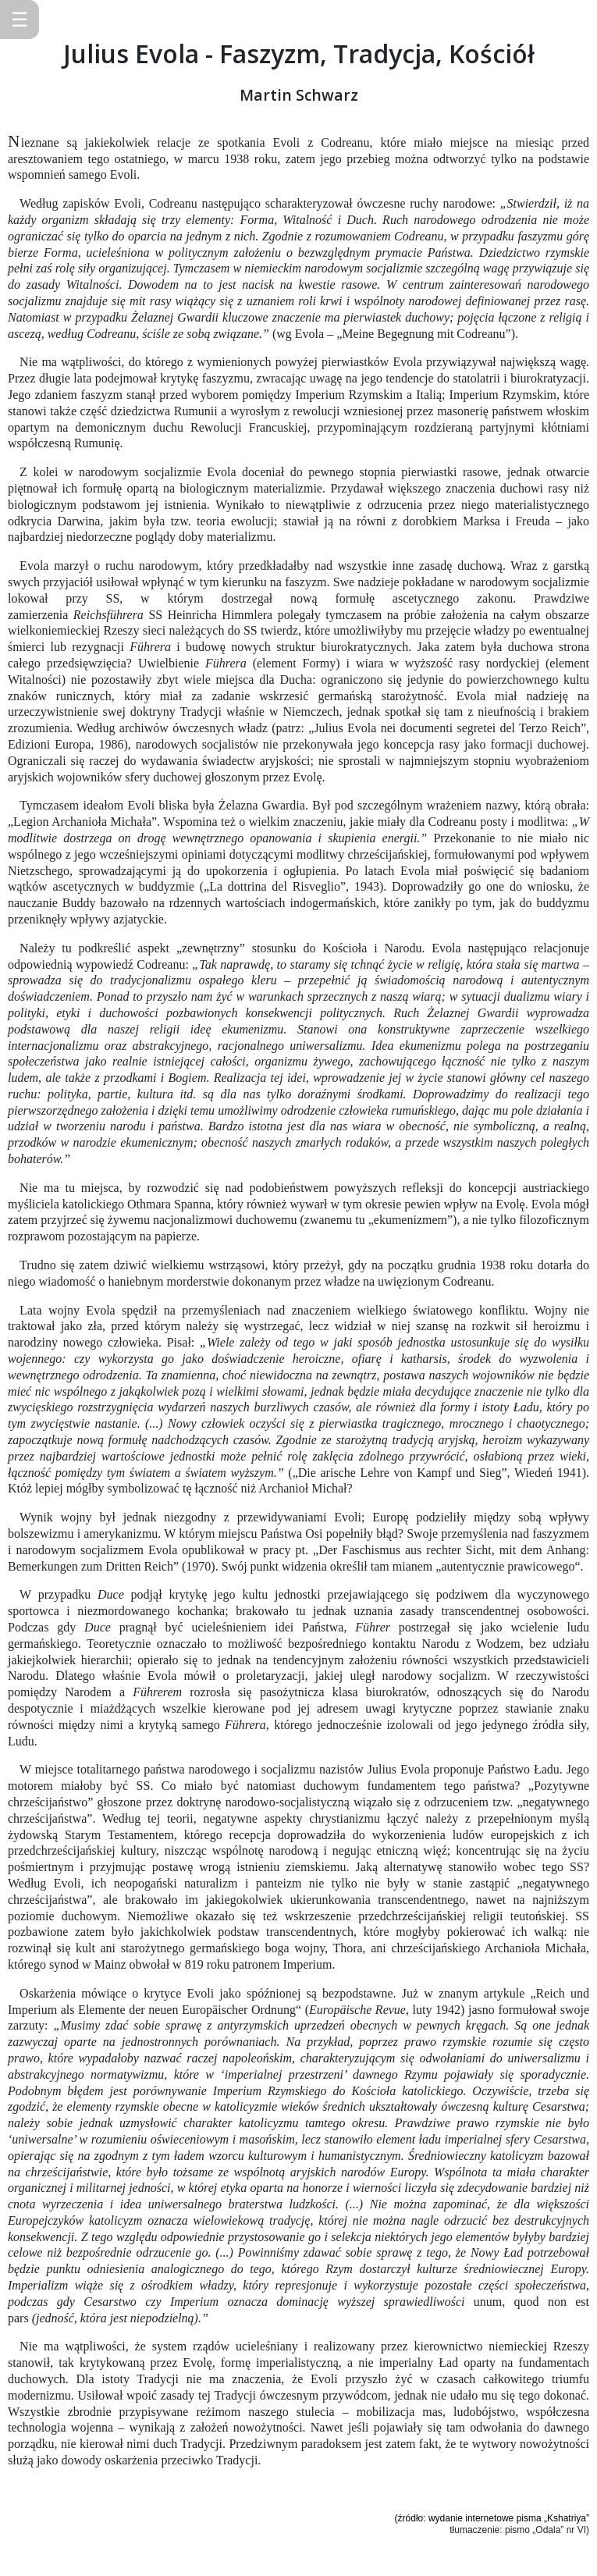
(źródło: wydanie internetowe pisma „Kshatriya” (492, 2518)
